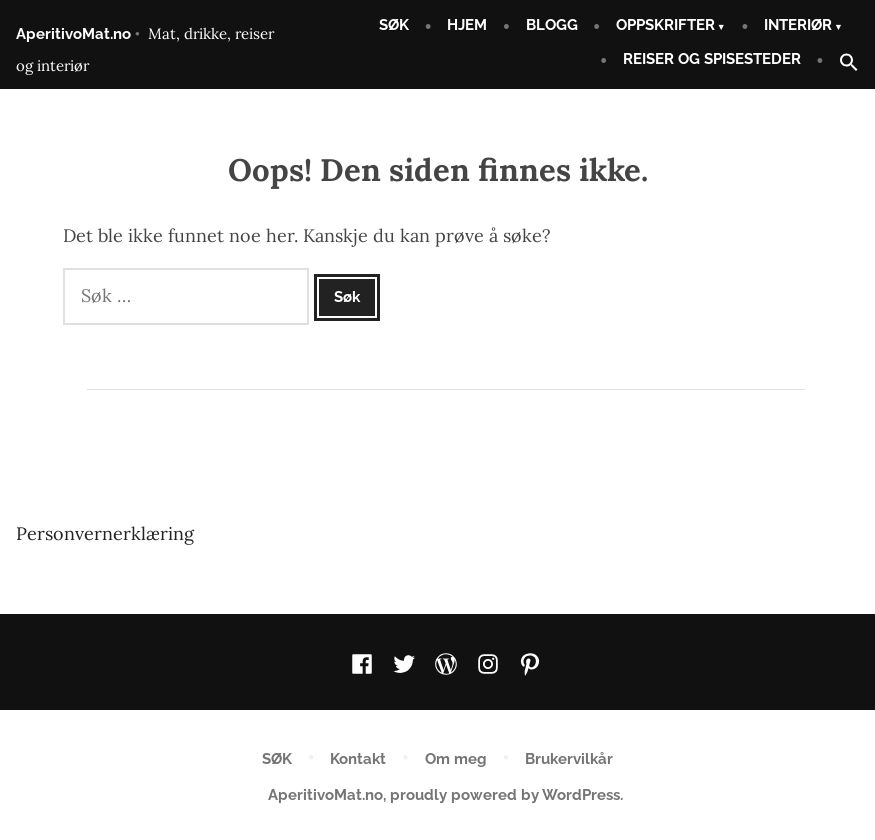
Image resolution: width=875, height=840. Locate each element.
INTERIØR (798, 25)
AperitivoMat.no (73, 34)
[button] (841, 63)
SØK (394, 25)
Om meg (456, 759)
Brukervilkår (569, 759)
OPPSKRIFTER (665, 25)
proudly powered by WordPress (505, 795)
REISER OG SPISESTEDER (712, 59)
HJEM (467, 25)
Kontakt (358, 759)
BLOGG (552, 25)
